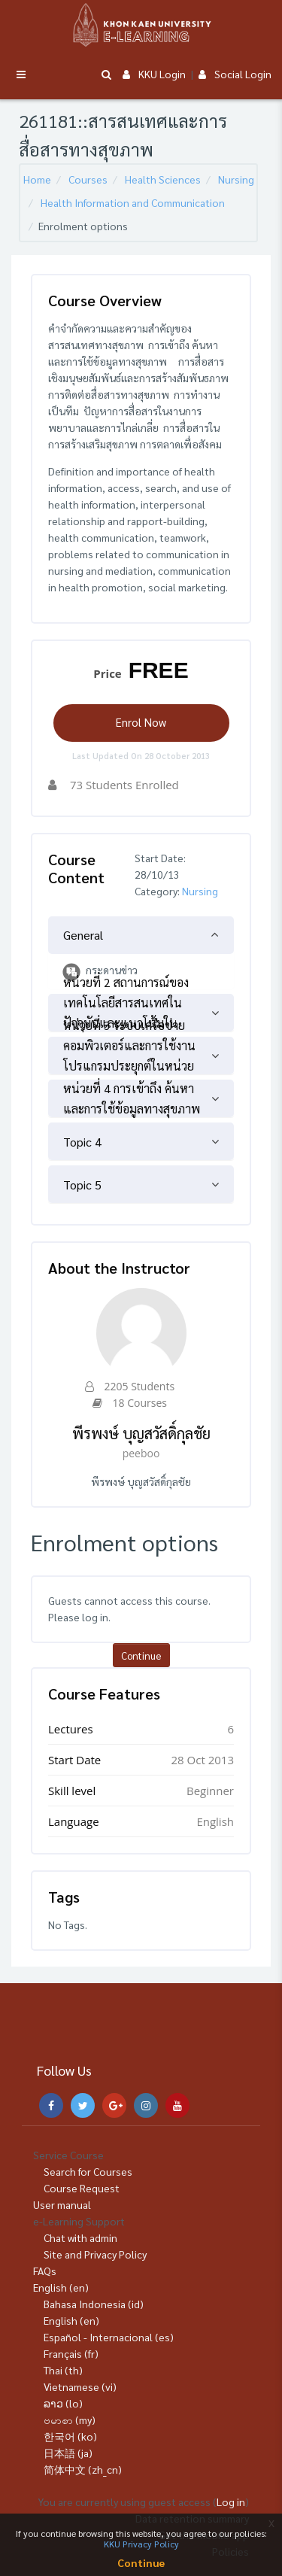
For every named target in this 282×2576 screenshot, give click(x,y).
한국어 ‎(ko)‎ (70, 2436)
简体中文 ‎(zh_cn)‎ (83, 2469)
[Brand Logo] (141, 25)
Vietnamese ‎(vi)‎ (80, 2386)
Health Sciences (163, 179)
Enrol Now (141, 722)
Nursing (236, 179)
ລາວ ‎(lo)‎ (63, 2403)
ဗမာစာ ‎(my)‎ (70, 2419)
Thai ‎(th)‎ (63, 2370)
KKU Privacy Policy (141, 2544)
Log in (231, 2501)
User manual (62, 2204)
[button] (106, 75)
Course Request (82, 2188)
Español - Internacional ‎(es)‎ (109, 2337)
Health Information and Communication (133, 202)
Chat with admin (80, 2237)
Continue (141, 1655)
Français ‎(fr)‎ (71, 2353)
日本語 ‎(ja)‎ (68, 2452)
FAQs (44, 2270)
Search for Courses (88, 2171)
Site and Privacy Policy (95, 2254)
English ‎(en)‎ (61, 2287)
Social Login (235, 73)
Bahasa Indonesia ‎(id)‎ (94, 2303)
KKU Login (154, 73)
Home (37, 179)
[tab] (141, 935)
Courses (88, 179)
